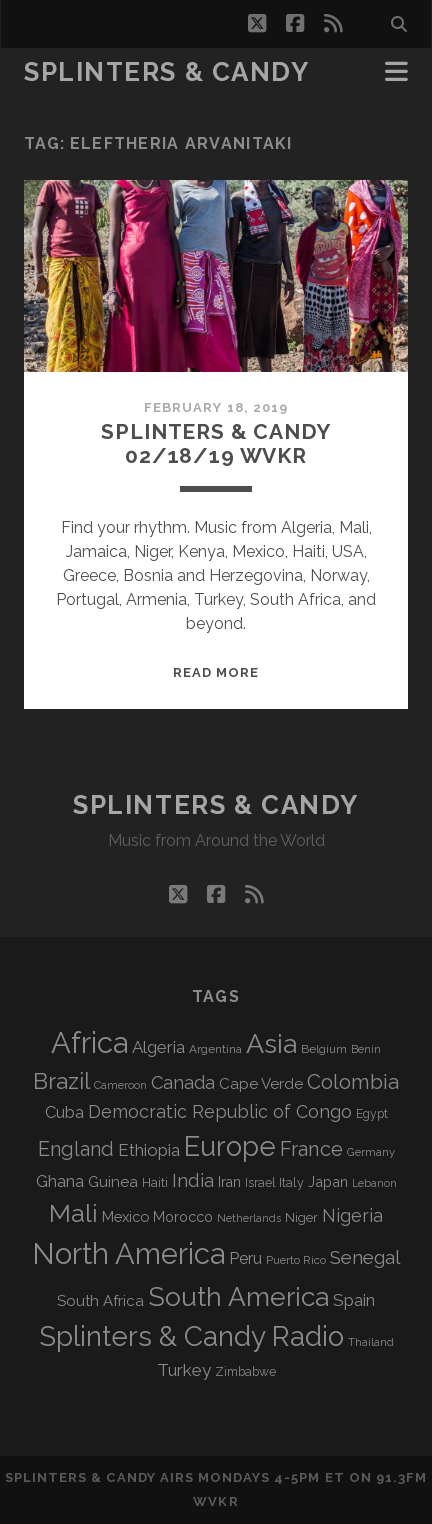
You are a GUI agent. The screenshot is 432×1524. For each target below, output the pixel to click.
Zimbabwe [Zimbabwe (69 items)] (245, 1372)
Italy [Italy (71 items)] (291, 1182)
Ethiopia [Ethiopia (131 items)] (149, 1150)
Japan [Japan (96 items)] (328, 1181)
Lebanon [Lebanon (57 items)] (374, 1183)
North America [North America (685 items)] (128, 1254)
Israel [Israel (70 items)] (260, 1183)
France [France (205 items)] (311, 1149)
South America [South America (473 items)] (238, 1296)
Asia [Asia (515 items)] (271, 1043)
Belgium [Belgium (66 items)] (324, 1049)
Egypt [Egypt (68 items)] (372, 1114)
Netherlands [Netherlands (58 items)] (249, 1218)
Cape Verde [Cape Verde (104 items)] (261, 1084)
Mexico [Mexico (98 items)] (125, 1216)
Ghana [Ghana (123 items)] (60, 1181)
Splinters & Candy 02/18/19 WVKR (215, 443)
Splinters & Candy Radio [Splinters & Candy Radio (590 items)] (191, 1336)
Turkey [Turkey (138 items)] (184, 1370)
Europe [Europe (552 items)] (230, 1146)
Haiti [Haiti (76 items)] (155, 1182)
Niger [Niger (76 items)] (301, 1217)
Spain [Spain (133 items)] (354, 1300)
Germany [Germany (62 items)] (371, 1152)
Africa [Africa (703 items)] (89, 1042)
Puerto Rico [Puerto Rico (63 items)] (296, 1260)
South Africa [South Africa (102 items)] (100, 1300)
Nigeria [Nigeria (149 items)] (352, 1215)
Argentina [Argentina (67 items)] (215, 1049)
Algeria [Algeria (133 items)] (158, 1047)
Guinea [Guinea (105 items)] (113, 1182)
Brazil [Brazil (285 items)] (61, 1081)
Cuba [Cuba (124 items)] (64, 1112)
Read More (216, 672)
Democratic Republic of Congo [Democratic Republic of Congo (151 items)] (220, 1111)
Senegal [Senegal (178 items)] (365, 1257)
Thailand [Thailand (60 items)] (371, 1342)
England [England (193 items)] (76, 1149)
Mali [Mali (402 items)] (73, 1213)
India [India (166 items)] (193, 1180)
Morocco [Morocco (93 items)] (183, 1217)
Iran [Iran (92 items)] (229, 1182)
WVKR (215, 1501)
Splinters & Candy (167, 72)
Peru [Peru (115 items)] (245, 1258)
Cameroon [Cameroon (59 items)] (120, 1085)
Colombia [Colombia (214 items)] (353, 1082)
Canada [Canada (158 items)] (183, 1082)
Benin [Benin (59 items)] (366, 1049)
